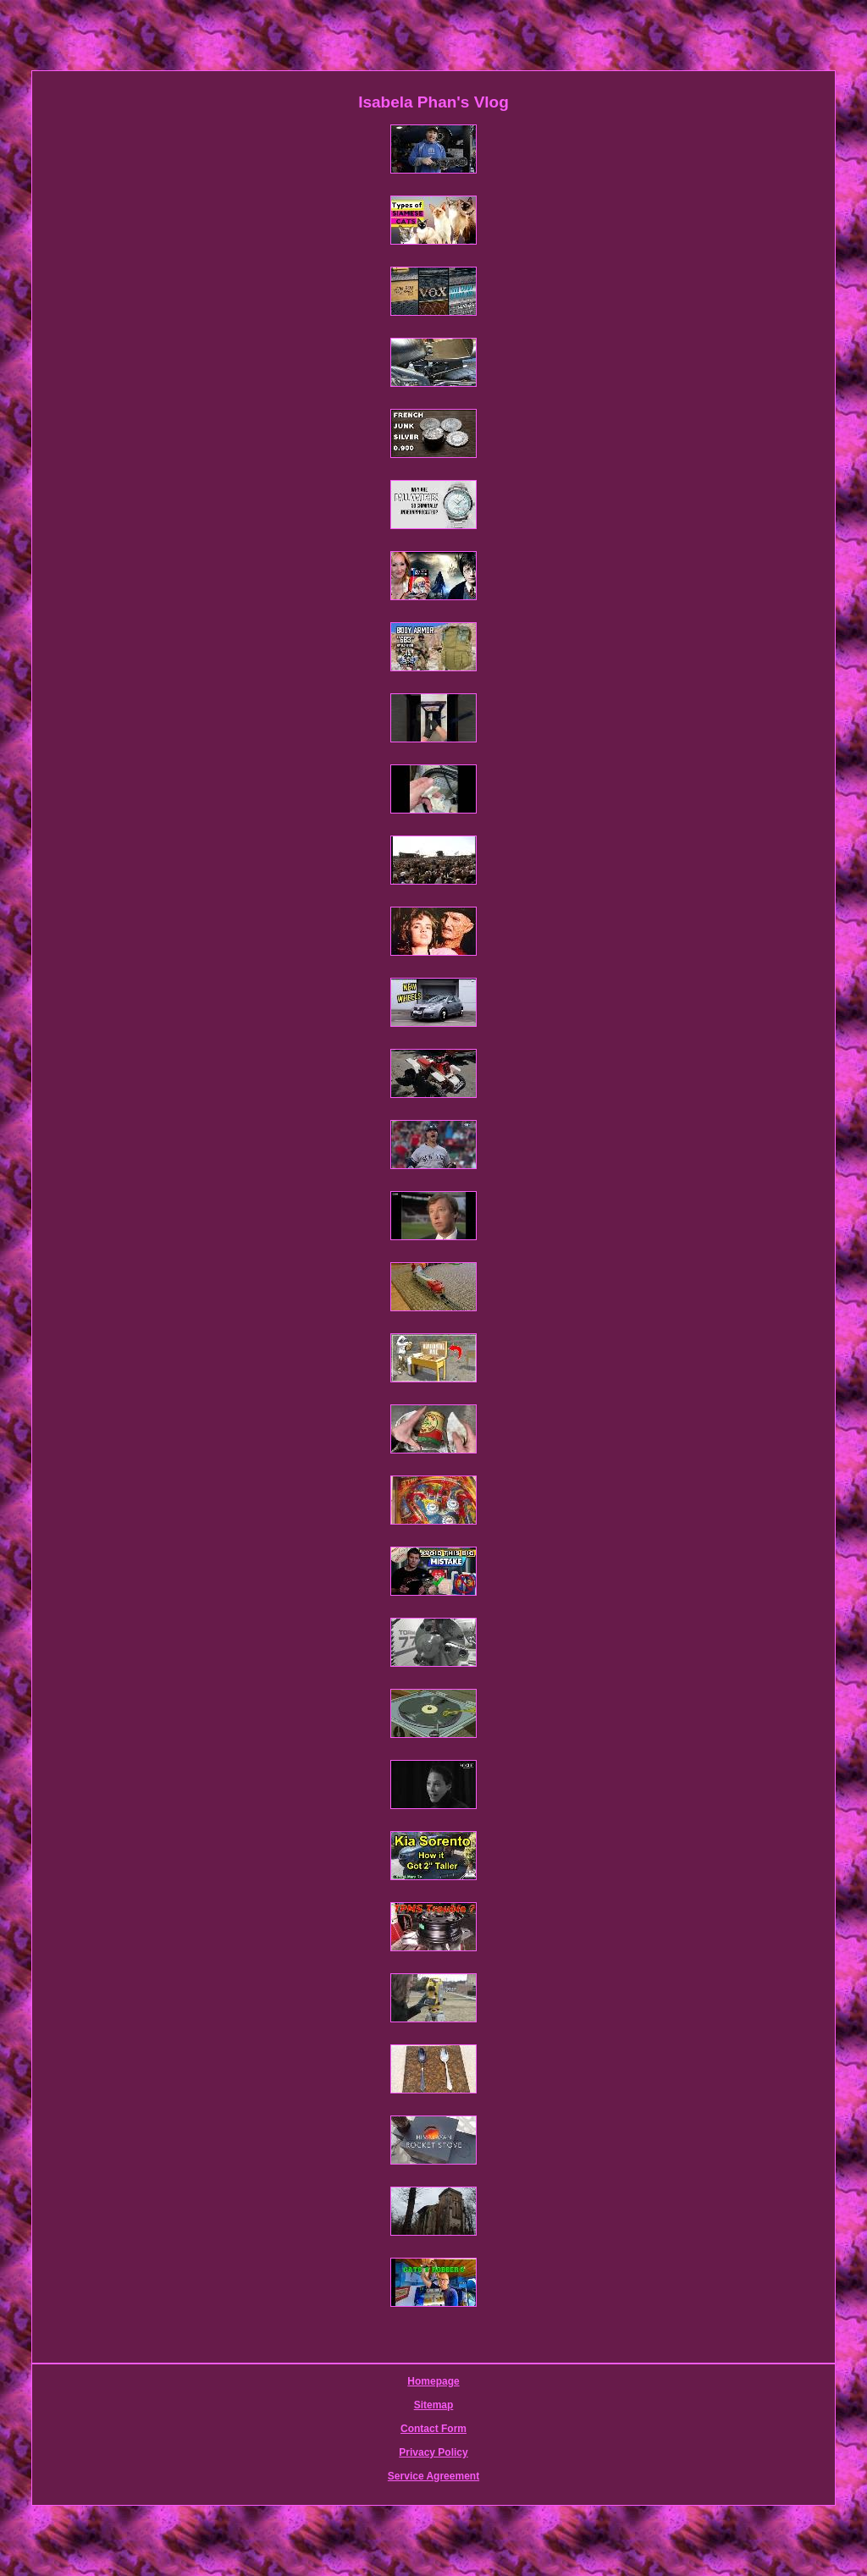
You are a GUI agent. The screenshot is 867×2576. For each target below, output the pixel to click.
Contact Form (433, 2429)
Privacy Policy (433, 2452)
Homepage (433, 2381)
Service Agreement (433, 2476)
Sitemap (434, 2405)
